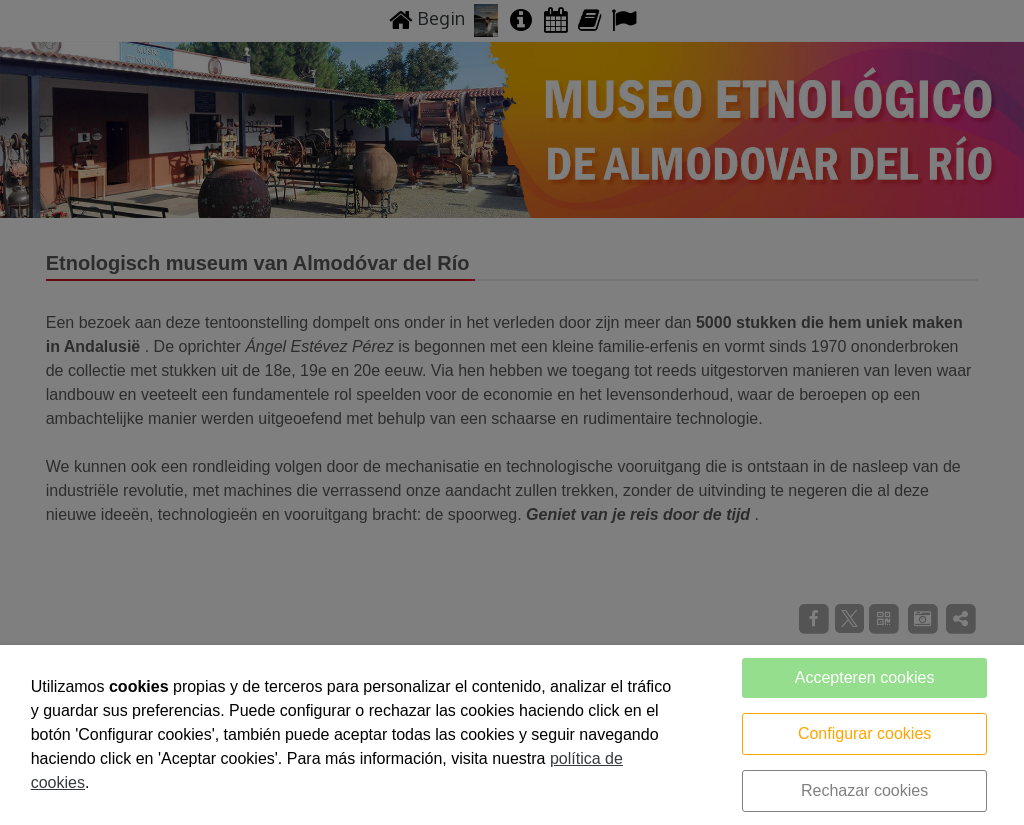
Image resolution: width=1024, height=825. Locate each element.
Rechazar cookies (864, 790)
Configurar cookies (864, 733)
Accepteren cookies (865, 677)
